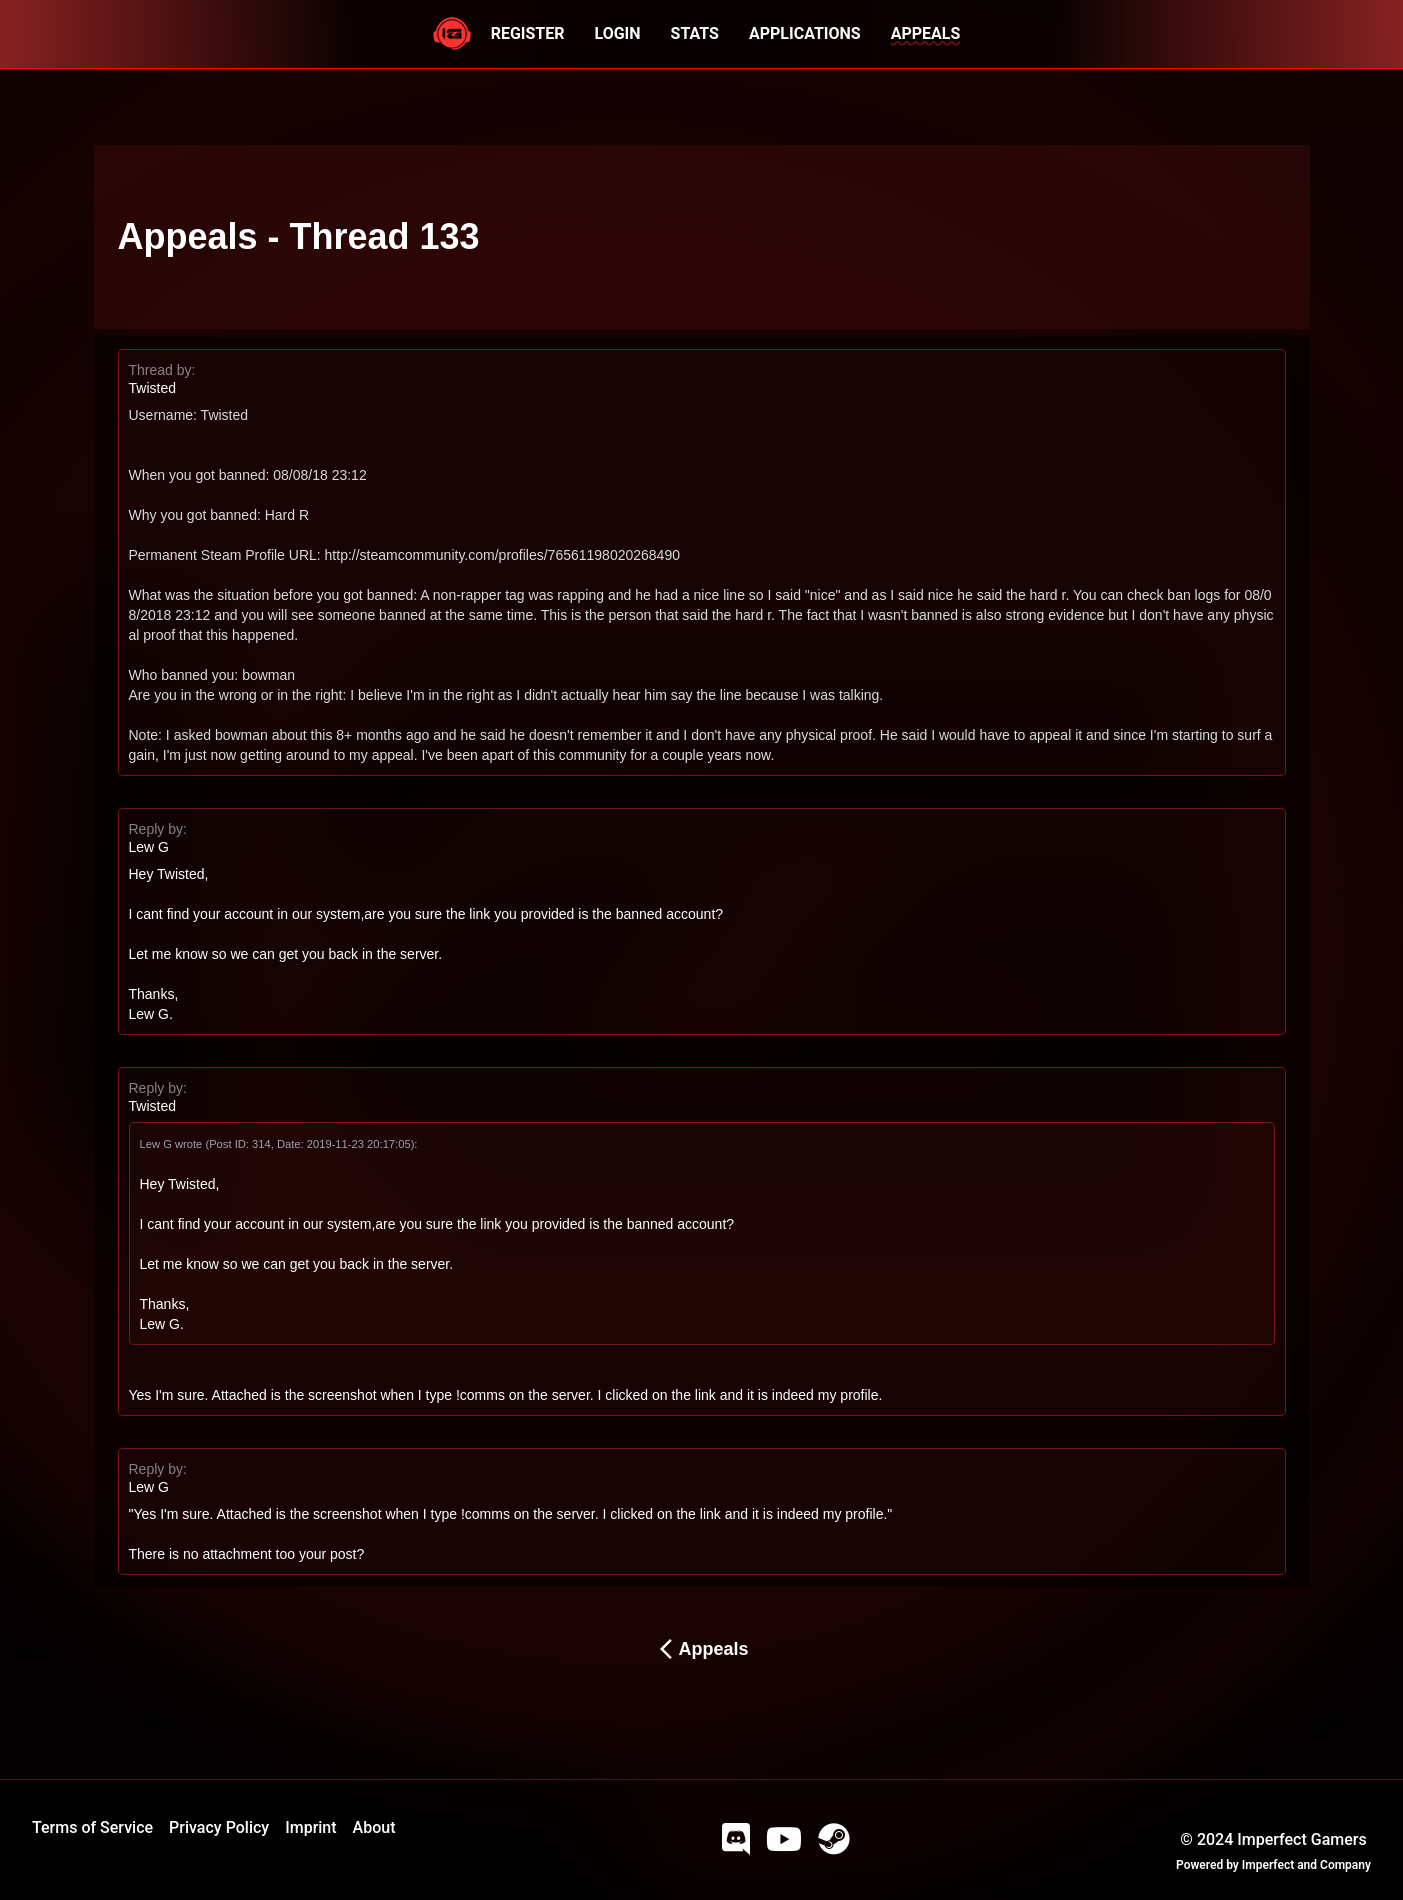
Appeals (701, 1649)
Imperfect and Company (1306, 1865)
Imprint (310, 1827)
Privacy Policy (219, 1827)
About (374, 1827)
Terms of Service (92, 1827)
